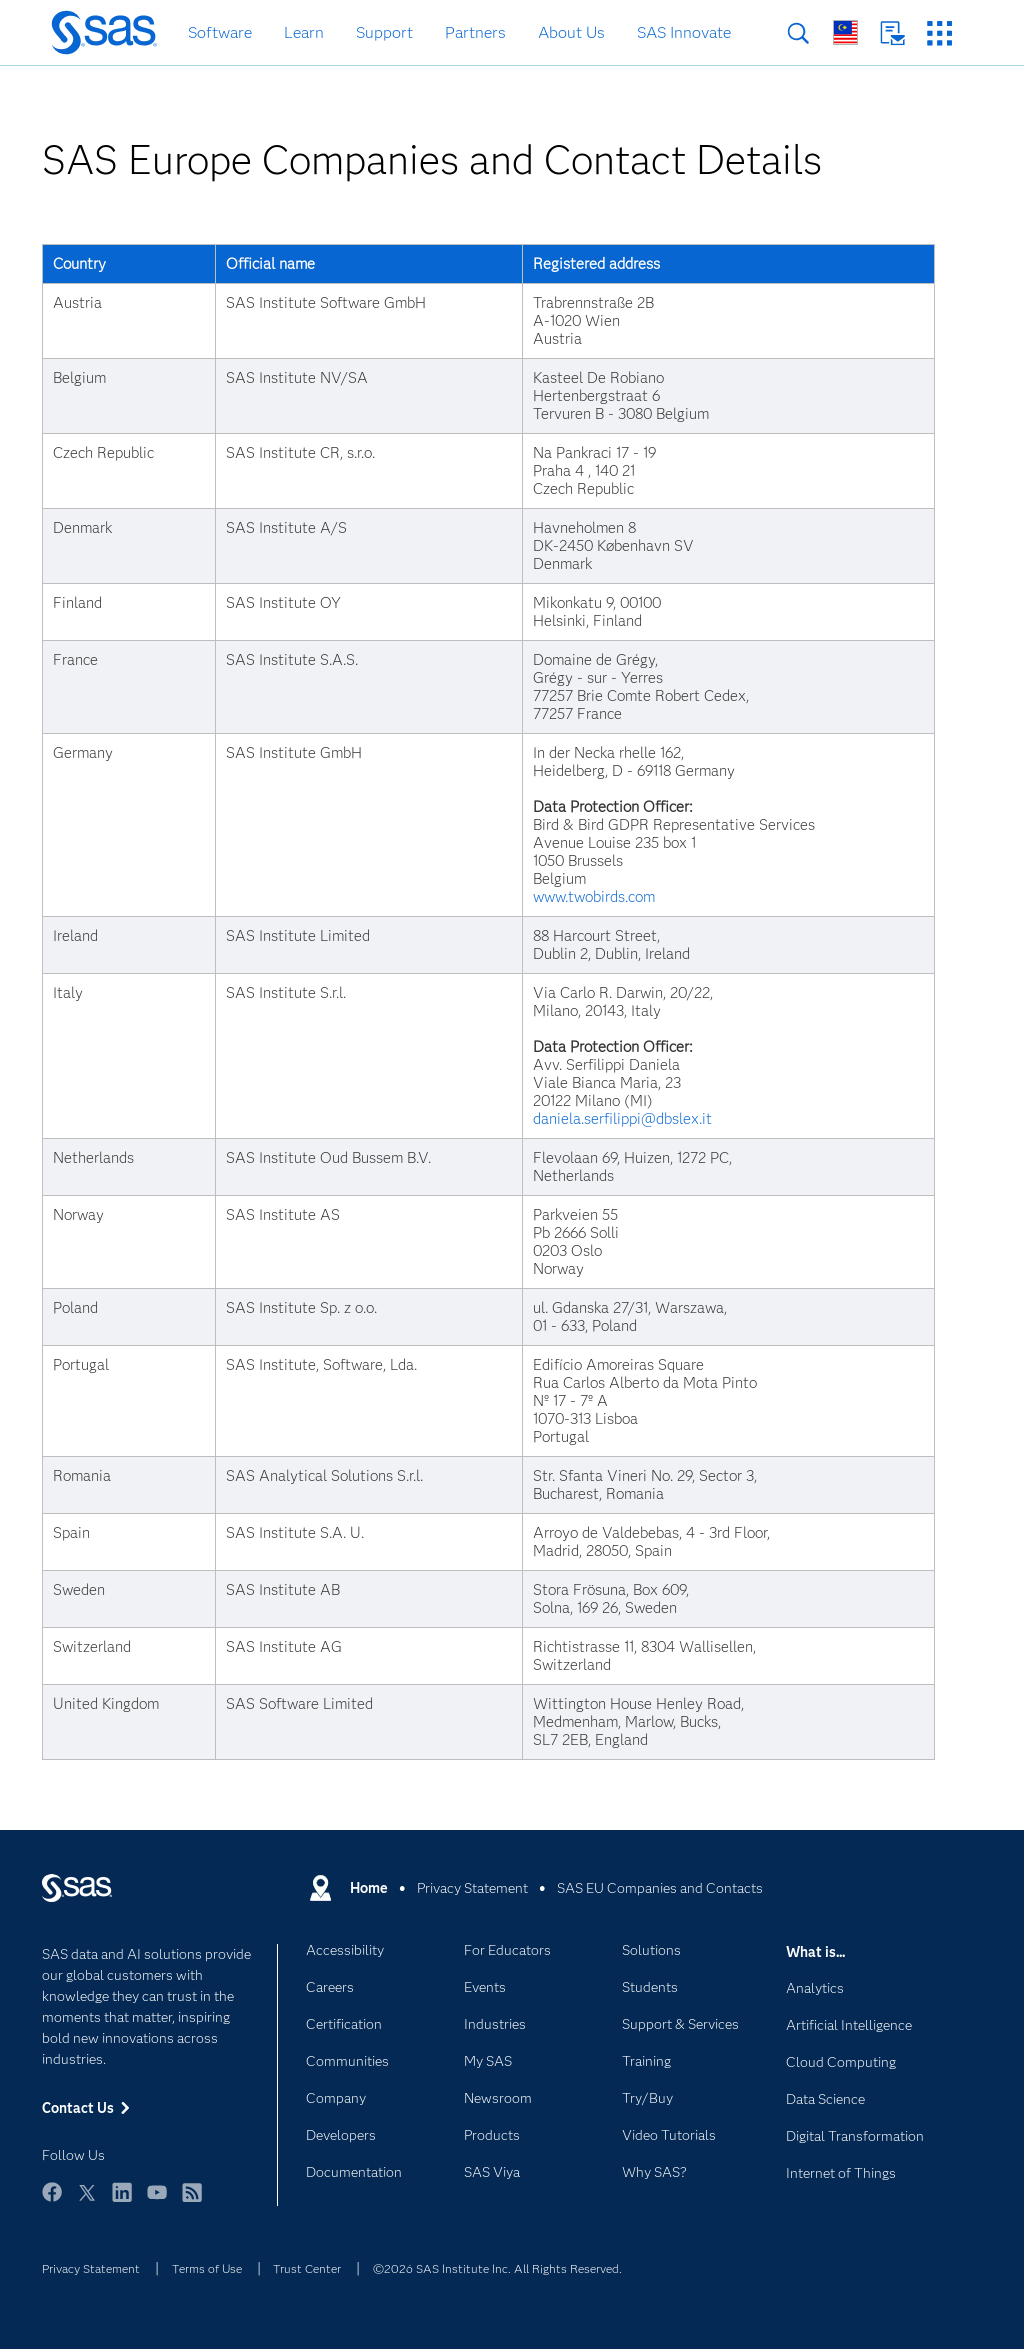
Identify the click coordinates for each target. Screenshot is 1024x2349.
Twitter (87, 2201)
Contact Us (892, 33)
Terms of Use (207, 2268)
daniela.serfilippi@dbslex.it (622, 1119)
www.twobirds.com (594, 897)
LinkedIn (122, 2201)
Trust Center (307, 2268)
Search (798, 33)
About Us (571, 32)
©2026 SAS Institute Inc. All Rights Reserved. (497, 2268)
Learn (304, 32)
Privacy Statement (91, 2268)
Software (220, 32)
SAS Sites (939, 33)
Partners (475, 32)
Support (384, 32)
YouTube (157, 2201)
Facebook (52, 2201)
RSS (192, 2201)
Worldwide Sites (845, 32)
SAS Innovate (684, 32)
